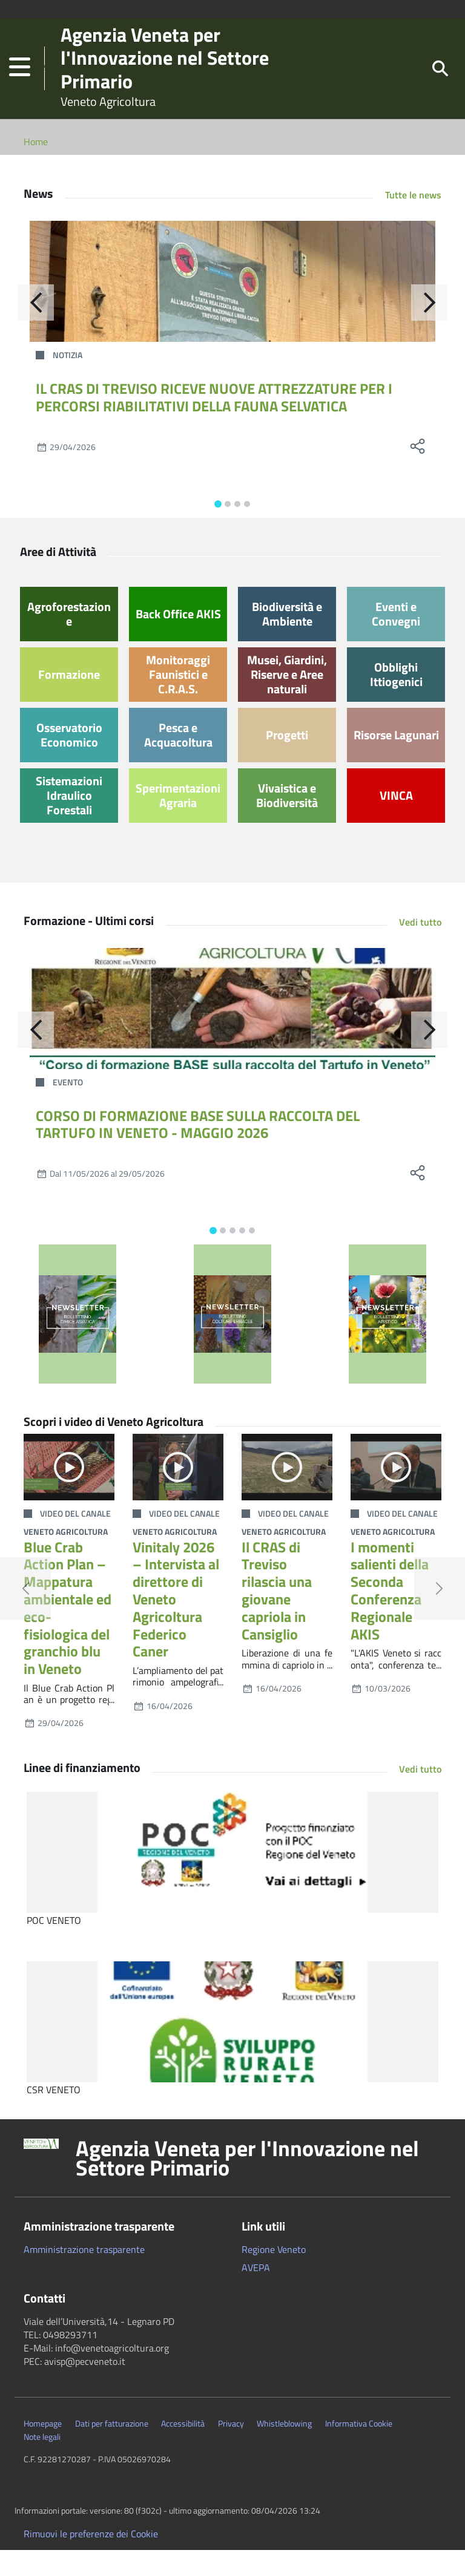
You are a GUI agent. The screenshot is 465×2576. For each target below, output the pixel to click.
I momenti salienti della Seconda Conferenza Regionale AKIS (390, 1616)
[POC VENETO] (232, 1878)
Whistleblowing (284, 2449)
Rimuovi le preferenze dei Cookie (91, 2559)
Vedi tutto (420, 948)
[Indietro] (36, 328)
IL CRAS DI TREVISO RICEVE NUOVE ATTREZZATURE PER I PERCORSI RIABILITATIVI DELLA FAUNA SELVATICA (214, 423)
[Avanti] (429, 328)
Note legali (42, 2463)
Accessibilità (183, 2449)
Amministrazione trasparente (84, 2275)
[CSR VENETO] (232, 2047)
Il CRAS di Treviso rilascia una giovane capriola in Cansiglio (277, 1616)
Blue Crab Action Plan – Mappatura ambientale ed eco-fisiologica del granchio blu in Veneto (67, 1634)
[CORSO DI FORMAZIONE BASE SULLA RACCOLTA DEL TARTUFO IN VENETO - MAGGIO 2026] (232, 1034)
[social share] (417, 472)
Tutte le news (413, 221)
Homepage (43, 2449)
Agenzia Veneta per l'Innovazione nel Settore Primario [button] (247, 2184)
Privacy (231, 2449)
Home (36, 167)
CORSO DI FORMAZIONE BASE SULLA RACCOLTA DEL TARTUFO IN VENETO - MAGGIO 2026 (198, 1150)
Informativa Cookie (358, 2449)
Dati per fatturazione (111, 2449)
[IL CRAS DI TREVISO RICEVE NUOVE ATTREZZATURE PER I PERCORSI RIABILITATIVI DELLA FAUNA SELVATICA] (232, 307)
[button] (19, 81)
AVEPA (256, 2293)
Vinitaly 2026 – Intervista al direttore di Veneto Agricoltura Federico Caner (176, 1625)
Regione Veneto (274, 2275)
